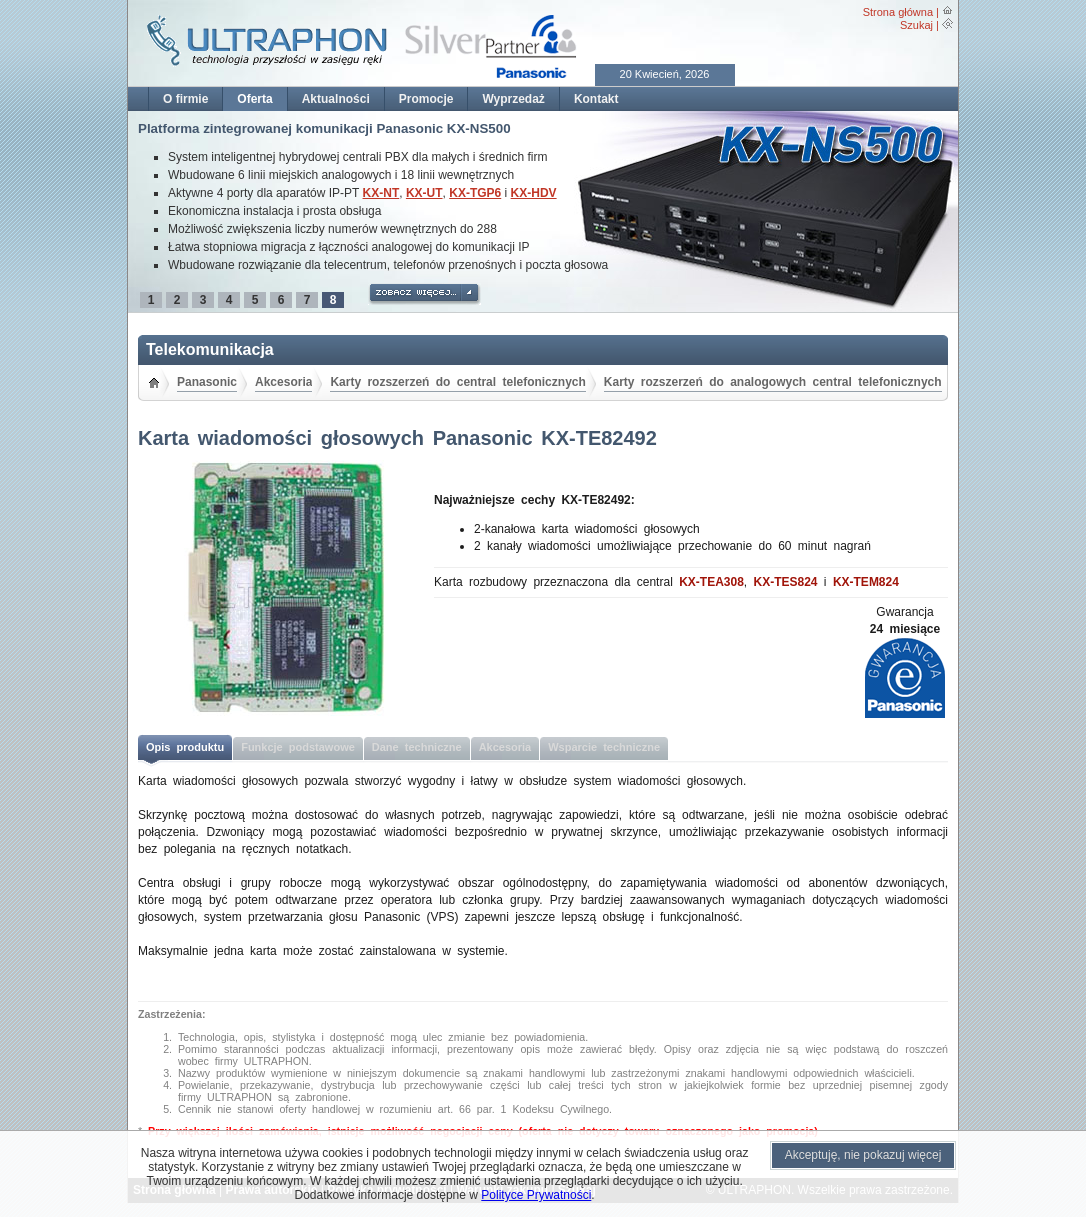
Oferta (254, 99)
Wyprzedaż (513, 99)
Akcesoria (283, 382)
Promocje (426, 99)
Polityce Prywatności (536, 1195)
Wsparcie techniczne (604, 747)
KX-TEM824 (866, 582)
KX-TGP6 (475, 193)
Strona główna (898, 12)
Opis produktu (185, 747)
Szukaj (916, 25)
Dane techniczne (417, 747)
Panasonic (207, 382)
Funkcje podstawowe (298, 747)
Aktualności (336, 99)
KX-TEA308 (711, 582)
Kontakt (596, 99)
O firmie (185, 99)
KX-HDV (534, 193)
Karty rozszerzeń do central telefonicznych (457, 382)
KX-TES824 (786, 582)
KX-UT (424, 193)
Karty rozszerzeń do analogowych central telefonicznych (773, 382)
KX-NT (381, 193)
